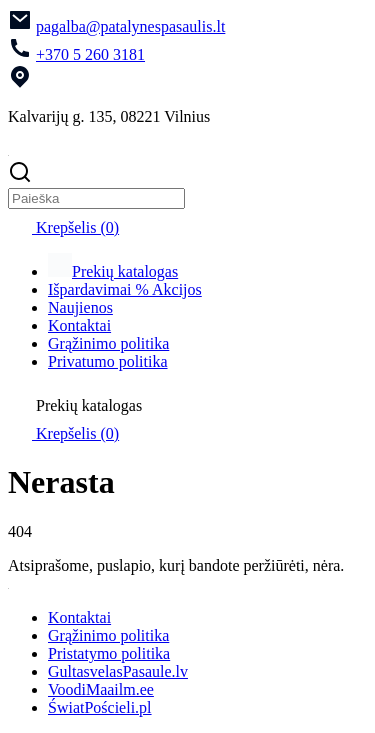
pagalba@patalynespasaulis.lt (130, 26)
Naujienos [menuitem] (80, 307)
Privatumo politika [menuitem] (108, 361)
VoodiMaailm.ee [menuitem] (101, 689)
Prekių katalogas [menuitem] (113, 271)
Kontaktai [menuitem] (79, 325)
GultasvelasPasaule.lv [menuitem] (118, 671)
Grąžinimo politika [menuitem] (108, 343)
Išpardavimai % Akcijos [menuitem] (125, 289)
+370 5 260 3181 (90, 54)
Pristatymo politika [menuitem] (109, 653)
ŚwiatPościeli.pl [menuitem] (100, 707)
